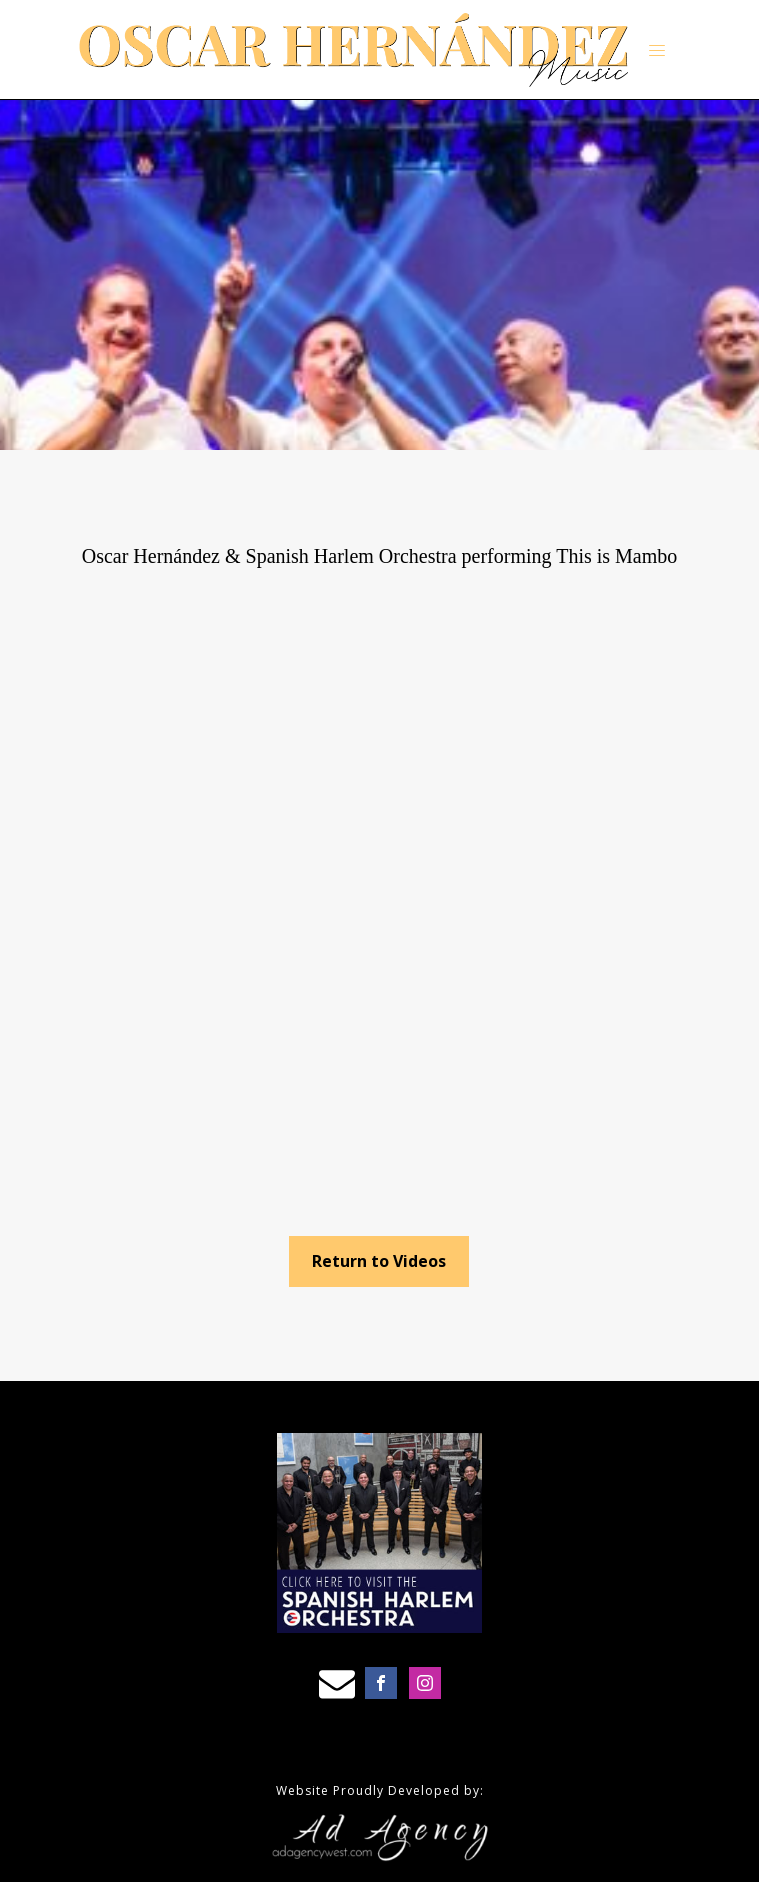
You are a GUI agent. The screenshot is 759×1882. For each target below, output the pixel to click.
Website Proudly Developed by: (380, 1790)
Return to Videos (379, 1261)
